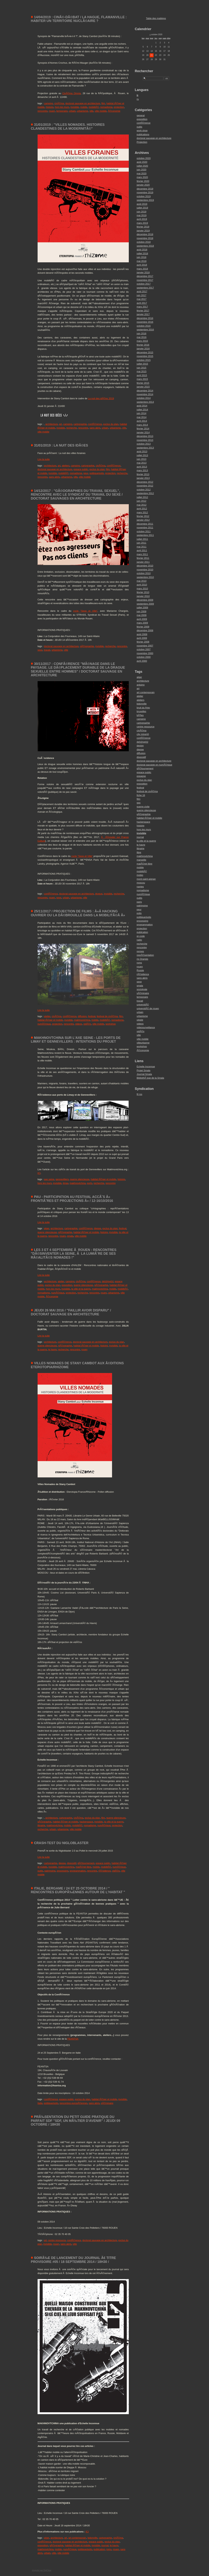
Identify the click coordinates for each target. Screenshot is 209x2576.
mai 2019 (141, 215)
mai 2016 (141, 337)
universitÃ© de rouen (148, 1008)
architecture (51, 424)
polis (139, 913)
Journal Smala (144, 1074)
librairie (41, 1825)
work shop (142, 130)
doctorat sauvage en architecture (82, 103)
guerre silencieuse (80, 1179)
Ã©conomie (114, 111)
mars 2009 (142, 622)
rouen (52, 111)
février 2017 (143, 310)
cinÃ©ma (59, 103)
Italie (40, 2103)
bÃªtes (140, 715)
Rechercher (144, 71)
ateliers (65, 465)
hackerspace (86, 1821)
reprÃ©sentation (145, 955)
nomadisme (106, 107)
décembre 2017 (145, 276)
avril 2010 (142, 584)
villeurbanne (143, 1042)
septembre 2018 (145, 245)
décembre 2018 (145, 234)
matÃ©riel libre (83, 1866)
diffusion (82, 1016)
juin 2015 (141, 367)
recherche (71, 427)
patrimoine (50, 1870)
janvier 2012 (143, 520)
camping (48, 103)
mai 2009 (141, 615)
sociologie (142, 989)
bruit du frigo (143, 707)
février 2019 (143, 226)
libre (139, 852)
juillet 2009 (142, 607)
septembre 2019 (145, 200)
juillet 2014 (142, 409)
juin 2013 (141, 459)
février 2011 (143, 558)
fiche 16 (141, 795)
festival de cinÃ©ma (107, 1016)
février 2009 (143, 626)
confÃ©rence (95, 424)
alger (46, 1228)
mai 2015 (141, 371)
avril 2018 (142, 264)
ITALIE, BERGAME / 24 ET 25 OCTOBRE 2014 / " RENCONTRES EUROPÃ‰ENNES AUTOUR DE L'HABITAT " (78, 1890)
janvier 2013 (143, 478)
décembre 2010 (145, 565)
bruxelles (141, 711)
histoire (49, 107)
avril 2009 (142, 619)
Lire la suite (44, 459)
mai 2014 (141, 417)
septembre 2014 (145, 402)
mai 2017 (141, 299)
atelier (47, 1016)
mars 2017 (142, 306)
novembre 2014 (145, 394)
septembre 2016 (145, 329)
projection (119, 107)
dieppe (97, 1228)
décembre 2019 (145, 188)
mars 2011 (142, 554)
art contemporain (77, 2537)
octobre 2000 (144, 657)
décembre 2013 (145, 436)
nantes (140, 886)
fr (137, 95)
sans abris (95, 427)
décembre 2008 (145, 630)
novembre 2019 (145, 192)
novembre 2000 (145, 653)
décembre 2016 (145, 318)
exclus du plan (111, 424)
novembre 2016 (145, 322)
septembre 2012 (145, 493)
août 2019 (142, 204)
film (103, 103)
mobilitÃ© (94, 107)
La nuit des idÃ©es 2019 (101, 398)
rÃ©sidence (104, 1870)
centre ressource (57, 2240)
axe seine (49, 1179)
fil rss (139, 1094)
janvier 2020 (143, 184)
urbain (72, 111)
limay (65, 1183)
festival (91, 1016)
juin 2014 (141, 413)
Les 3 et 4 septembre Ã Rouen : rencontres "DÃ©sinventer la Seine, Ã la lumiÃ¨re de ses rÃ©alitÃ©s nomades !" (74, 1253)
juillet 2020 (142, 165)
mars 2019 (142, 223)
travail (47, 650)
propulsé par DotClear (41, 2570)
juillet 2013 (142, 455)
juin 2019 (141, 211)
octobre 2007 (144, 649)
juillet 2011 (142, 539)
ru (138, 99)
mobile (83, 107)
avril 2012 (142, 508)
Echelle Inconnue (146, 1066)
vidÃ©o (87, 1024)
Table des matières (156, 18)
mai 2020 (141, 173)
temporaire (62, 111)
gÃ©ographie (87, 646)
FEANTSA (72, 2038)
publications (143, 134)
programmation (78, 1870)
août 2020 (142, 162)
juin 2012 (141, 501)
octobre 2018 (144, 242)
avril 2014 (142, 421)
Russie (140, 970)
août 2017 (142, 291)
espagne (141, 776)
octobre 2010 (144, 573)
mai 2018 (141, 261)
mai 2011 (141, 546)
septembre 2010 (145, 577)
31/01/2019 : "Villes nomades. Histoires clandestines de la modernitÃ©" (68, 126)
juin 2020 (141, 169)
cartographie (80, 424)
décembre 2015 (145, 352)
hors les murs (62, 107)
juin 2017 (141, 295)
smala (70, 1236)
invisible (75, 107)
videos (78, 1024)
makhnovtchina (82, 1020)
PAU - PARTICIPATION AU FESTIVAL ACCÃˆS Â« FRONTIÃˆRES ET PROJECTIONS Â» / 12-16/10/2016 (72, 1198)
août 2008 (142, 634)
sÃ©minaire (107, 2103)
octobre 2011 (144, 531)
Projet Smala (143, 1070)
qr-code (141, 936)
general (141, 115)
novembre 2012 (145, 485)
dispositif (71, 1863)
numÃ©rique (44, 1024)
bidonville (92, 2537)
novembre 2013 (145, 440)
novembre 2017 (145, 280)
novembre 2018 (145, 238)
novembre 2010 (145, 569)
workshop (111, 1024)
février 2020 (143, 181)
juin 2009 (141, 611)
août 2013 (142, 451)
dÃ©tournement (86, 1863)
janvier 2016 (143, 348)
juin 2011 (141, 542)
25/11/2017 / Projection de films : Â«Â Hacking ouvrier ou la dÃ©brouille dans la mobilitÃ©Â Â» (78, 913)
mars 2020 (142, 177)
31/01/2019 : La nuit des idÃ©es (59, 445)
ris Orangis (142, 959)
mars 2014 (142, 424)
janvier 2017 (143, 314)
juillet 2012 (142, 497)
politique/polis (97, 473)
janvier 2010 (143, 596)
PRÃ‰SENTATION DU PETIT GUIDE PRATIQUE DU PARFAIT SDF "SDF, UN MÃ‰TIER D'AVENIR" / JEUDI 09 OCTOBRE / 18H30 (75, 2120)
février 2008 (143, 641)
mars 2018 (142, 268)
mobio (140, 875)
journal (105, 2545)
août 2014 (142, 405)
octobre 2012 (144, 489)
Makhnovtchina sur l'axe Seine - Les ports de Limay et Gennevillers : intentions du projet (76, 1039)
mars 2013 (142, 470)
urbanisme (82, 111)
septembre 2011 (145, 535)
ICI (39, 1173)
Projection (142, 142)
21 (152, 55)
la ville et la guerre (81, 1288)
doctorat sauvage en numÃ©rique (154, 764)
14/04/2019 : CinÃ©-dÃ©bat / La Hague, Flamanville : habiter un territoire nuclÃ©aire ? (79, 19)
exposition (67, 1285)
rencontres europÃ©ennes (73, 2103)
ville (91, 111)
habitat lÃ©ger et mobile (50, 1020)
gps (139, 802)
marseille (141, 859)
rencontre (43, 111)
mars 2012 (142, 512)
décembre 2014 (145, 390)
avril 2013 (142, 466)
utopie (140, 1019)
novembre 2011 (145, 527)
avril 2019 (142, 219)
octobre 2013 (144, 443)
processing (62, 1870)
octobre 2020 (144, 158)
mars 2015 (142, 379)
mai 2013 (141, 462)
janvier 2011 (143, 562)
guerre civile (143, 806)
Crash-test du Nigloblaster (60, 1843)
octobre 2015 (144, 360)
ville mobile (101, 111)
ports (89, 1183)
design (140, 745)
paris (139, 901)
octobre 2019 (144, 196)
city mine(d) (143, 734)
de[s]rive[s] (108, 1281)
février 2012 (143, 516)
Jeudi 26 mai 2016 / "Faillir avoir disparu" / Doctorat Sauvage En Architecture (71, 1312)
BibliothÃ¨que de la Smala (150, 1077)
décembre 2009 (145, 600)
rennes (140, 951)
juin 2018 (141, 257)
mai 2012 (141, 504)
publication (99, 2549)
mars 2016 (142, 341)
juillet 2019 (142, 207)
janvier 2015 (143, 386)
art (60, 424)
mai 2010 (141, 581)
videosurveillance (146, 1027)
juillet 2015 (142, 363)
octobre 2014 (144, 398)
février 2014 (143, 428)
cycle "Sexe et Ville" (85, 610)
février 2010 (143, 592)
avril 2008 (142, 638)
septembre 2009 (145, 603)
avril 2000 (142, 661)
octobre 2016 (144, 325)
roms (108, 2549)
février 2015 (143, 383)
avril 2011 (142, 550)
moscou (141, 882)
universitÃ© (143, 1004)
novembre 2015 (145, 356)
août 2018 (142, 249)
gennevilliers (62, 1179)
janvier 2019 (143, 230)
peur (86, 473)
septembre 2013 (145, 447)
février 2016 (143, 344)
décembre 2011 (145, 523)
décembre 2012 (145, 482)
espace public (81, 469)
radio (139, 939)
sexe (40, 650)
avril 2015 (142, 375)
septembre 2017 (145, 287)
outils (40, 1870)
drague (99, 893)
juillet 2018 (142, 253)
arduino (141, 684)
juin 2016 (141, 333)
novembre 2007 (145, 645)
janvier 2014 (143, 432)
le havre (52, 1349)
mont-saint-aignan (146, 879)
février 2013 (143, 474)
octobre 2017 (144, 283)
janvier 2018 (143, 272)
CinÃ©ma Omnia (71, 93)
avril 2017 (142, 303)
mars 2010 (142, 588)
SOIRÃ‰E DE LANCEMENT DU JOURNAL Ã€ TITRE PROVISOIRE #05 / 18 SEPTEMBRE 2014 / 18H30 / (73, 2259)
